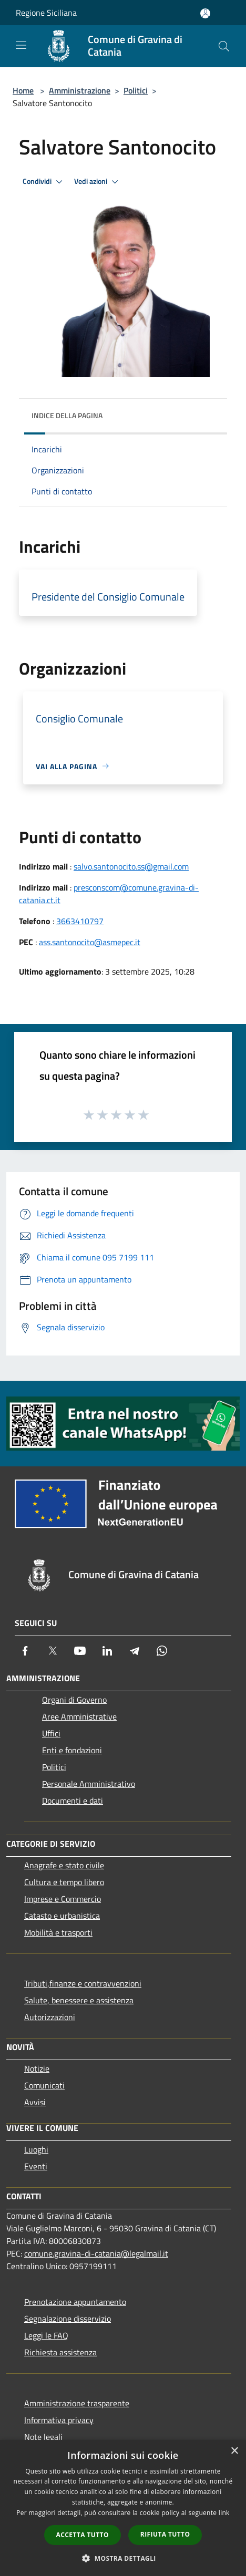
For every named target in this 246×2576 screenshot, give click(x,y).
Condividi (44, 181)
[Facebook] (25, 1650)
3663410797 (80, 921)
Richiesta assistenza (60, 2352)
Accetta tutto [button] (82, 2534)
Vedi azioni (97, 181)
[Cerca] (224, 46)
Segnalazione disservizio (67, 2318)
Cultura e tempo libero (64, 1882)
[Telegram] (134, 1650)
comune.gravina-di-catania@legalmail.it (96, 2253)
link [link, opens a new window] (224, 2512)
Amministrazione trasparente (76, 2403)
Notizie (36, 2068)
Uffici (51, 1733)
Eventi (35, 2166)
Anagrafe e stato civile (64, 1865)
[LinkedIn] (107, 1650)
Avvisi (35, 2102)
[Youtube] (79, 1650)
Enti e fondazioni (72, 1750)
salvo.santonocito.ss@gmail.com (131, 866)
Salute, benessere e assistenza (79, 2000)
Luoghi (36, 2149)
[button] (123, 2558)
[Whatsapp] (161, 1650)
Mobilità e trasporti (58, 1932)
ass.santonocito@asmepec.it (89, 942)
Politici (136, 90)
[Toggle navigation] (21, 45)
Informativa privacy (59, 2420)
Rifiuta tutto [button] (165, 2534)
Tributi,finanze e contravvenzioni (82, 1983)
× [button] (234, 2451)
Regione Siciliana (46, 12)
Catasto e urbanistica (62, 1915)
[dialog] (123, 2508)
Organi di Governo (74, 1699)
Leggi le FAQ (46, 2335)
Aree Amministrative (79, 1716)
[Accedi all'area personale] (205, 13)
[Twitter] (52, 1650)
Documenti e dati (72, 1800)
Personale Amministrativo (88, 1783)
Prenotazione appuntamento (75, 2301)
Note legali (43, 2436)
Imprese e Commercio (62, 1898)
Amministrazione (79, 90)
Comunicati (44, 2085)
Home (23, 90)
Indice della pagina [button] (67, 415)
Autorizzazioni (49, 2017)
